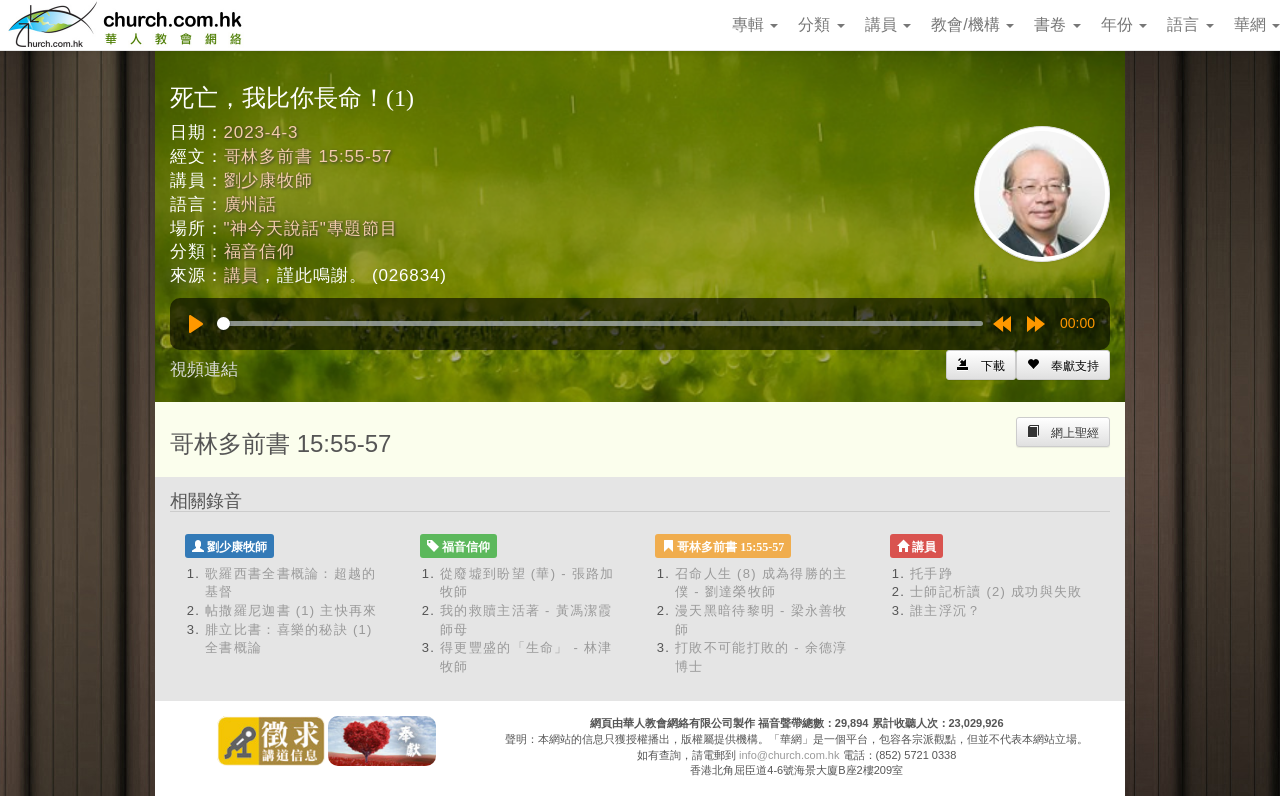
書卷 (1057, 24)
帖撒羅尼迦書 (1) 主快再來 (291, 610)
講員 (888, 24)
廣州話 (251, 204)
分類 (821, 24)
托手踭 (931, 573)
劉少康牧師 (268, 180)
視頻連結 (204, 369)
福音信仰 (259, 251)
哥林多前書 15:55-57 (308, 156)
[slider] (600, 323)
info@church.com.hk (789, 755)
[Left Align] (1063, 365)
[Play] (196, 324)
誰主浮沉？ (946, 610)
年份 (1124, 24)
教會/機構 (972, 24)
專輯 (755, 24)
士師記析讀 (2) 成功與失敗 (996, 591)
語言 (1190, 24)
